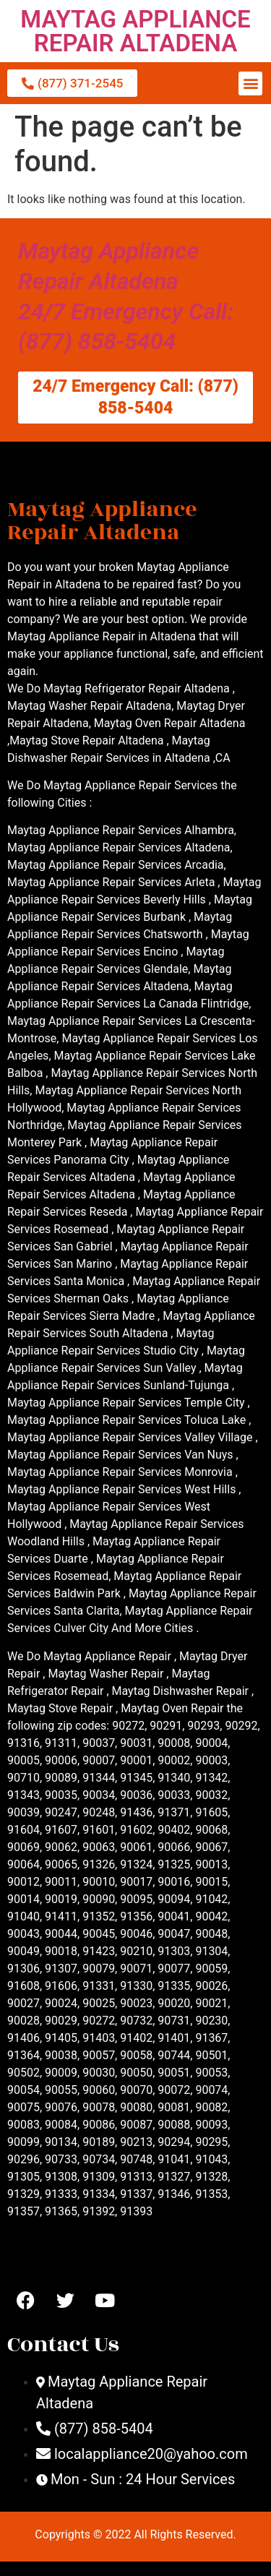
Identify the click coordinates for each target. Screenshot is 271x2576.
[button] (250, 83)
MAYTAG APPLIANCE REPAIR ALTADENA (135, 31)
